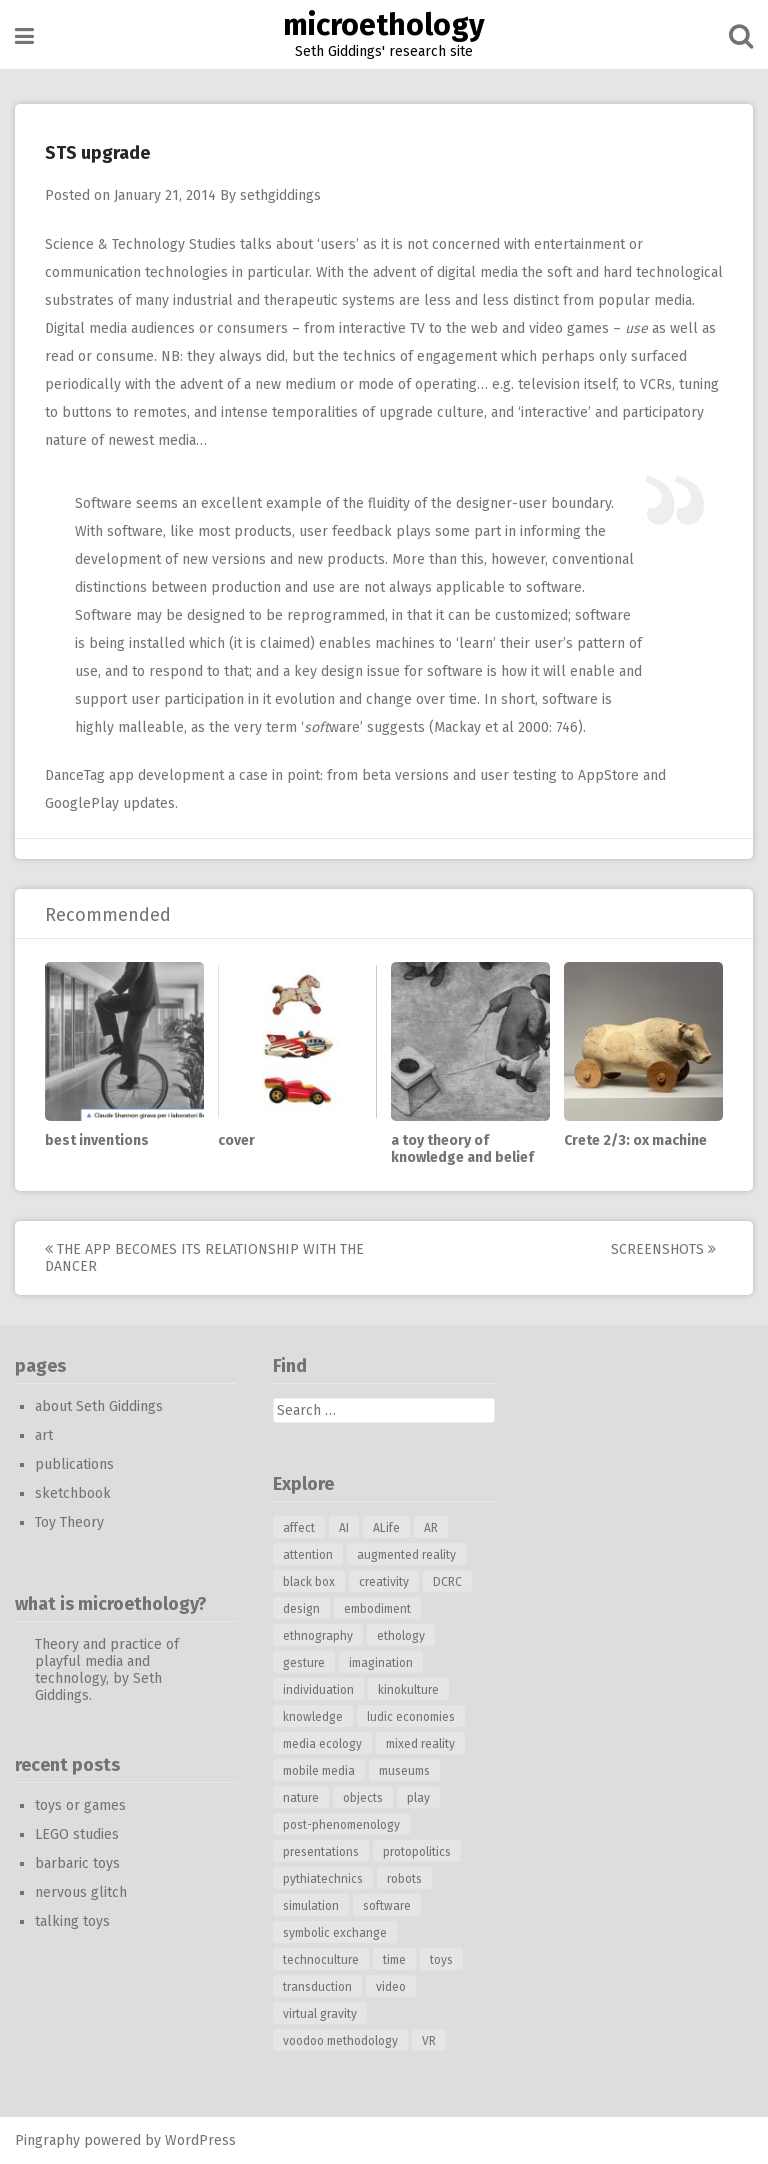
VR (429, 2041)
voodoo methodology (340, 2041)
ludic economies (411, 1717)
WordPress (200, 2140)
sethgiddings (280, 195)
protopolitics (417, 1852)
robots (404, 1879)
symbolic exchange (335, 1933)
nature (301, 1798)
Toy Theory (69, 1522)
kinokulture (408, 1690)
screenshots (663, 1249)
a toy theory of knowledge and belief (462, 1149)
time (394, 1960)
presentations (321, 1852)
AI (344, 1528)
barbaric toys (77, 1863)
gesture (304, 1663)
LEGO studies (77, 1834)
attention (308, 1555)
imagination (381, 1663)
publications (74, 1464)
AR (431, 1528)
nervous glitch (81, 1892)
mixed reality (420, 1744)
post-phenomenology (341, 1825)
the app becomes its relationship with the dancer (204, 1258)
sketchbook (73, 1493)
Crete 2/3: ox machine (635, 1140)
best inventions (97, 1140)
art (44, 1435)
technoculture (321, 1960)
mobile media (319, 1771)
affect (299, 1528)
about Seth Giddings (99, 1406)
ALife (386, 1528)
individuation (318, 1690)
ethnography (318, 1636)
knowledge (313, 1717)
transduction (317, 1987)
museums (404, 1771)
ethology (401, 1636)
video (391, 1987)
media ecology (322, 1744)
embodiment (377, 1609)
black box (309, 1582)
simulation (311, 1906)
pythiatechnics (323, 1879)
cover (236, 1140)
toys (441, 1960)
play (418, 1798)
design (301, 1609)
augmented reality (406, 1555)
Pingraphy (47, 2140)
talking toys (72, 1921)
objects (363, 1798)
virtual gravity (320, 2014)
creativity (384, 1582)
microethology (384, 25)
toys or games (80, 1805)
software (387, 1906)
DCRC (447, 1582)
